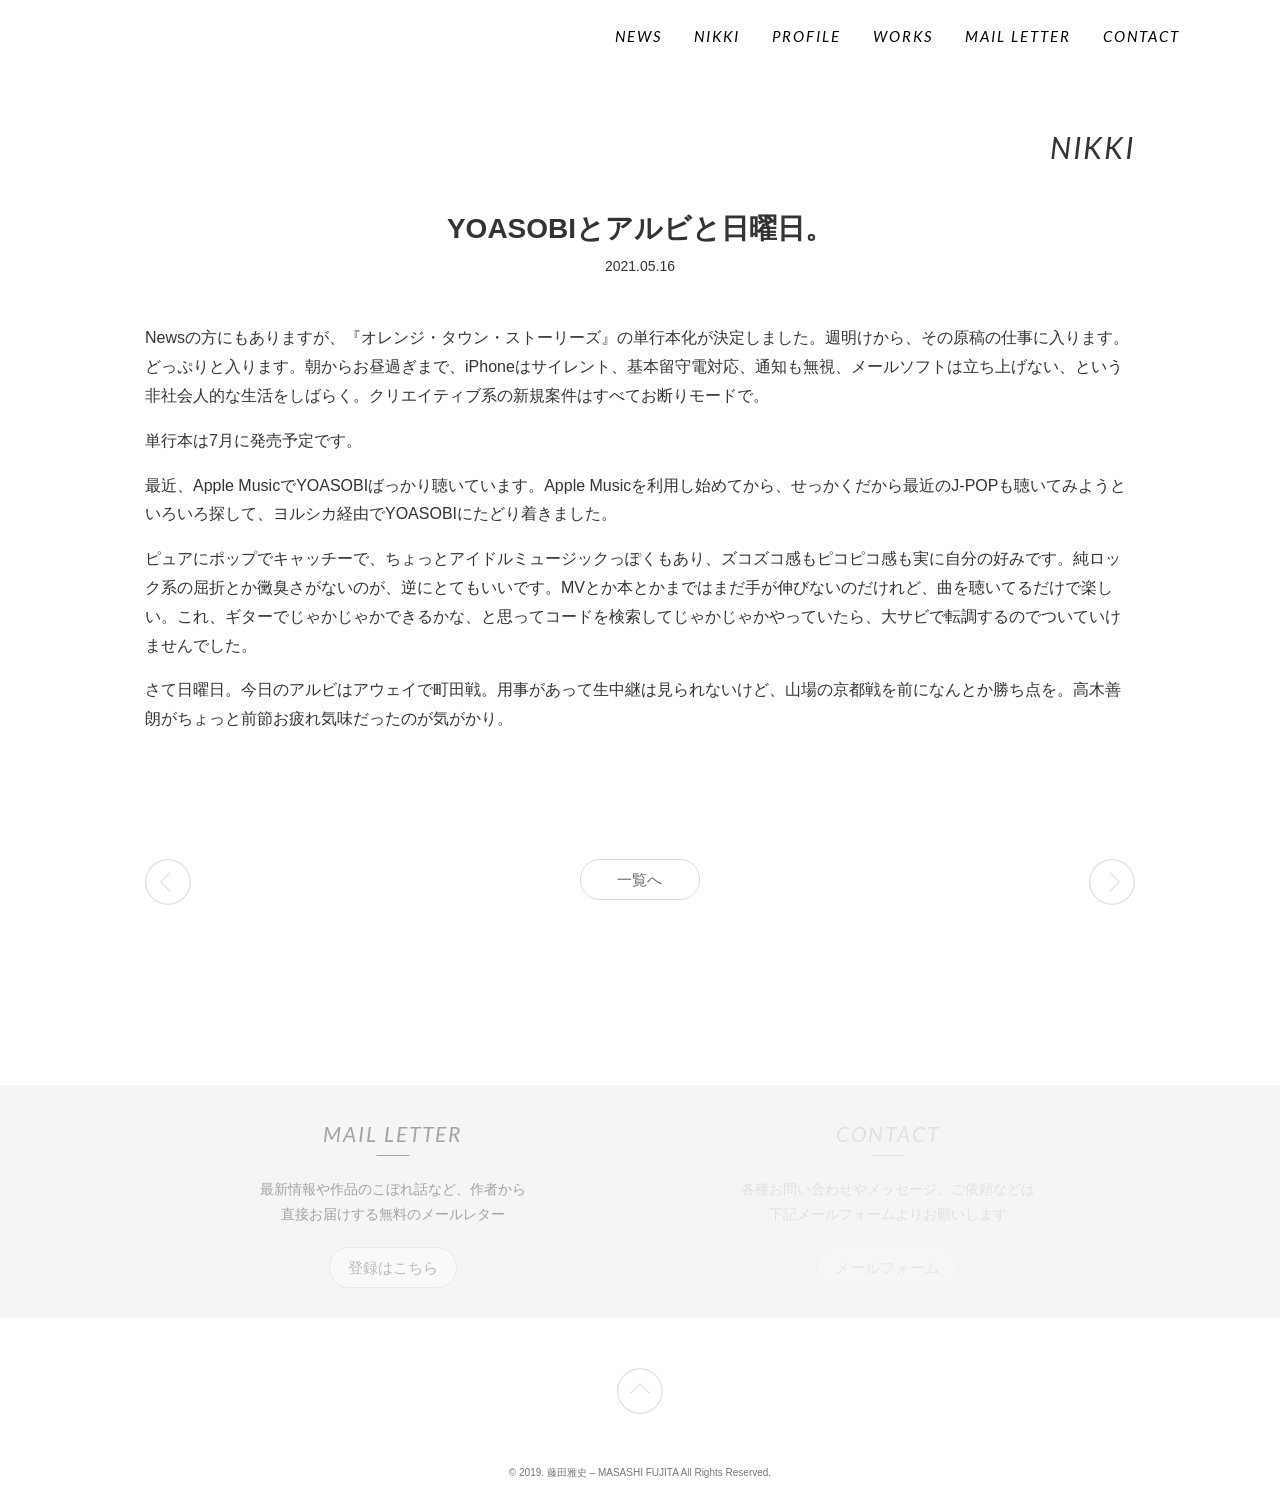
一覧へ (639, 879)
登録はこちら (393, 1267)
